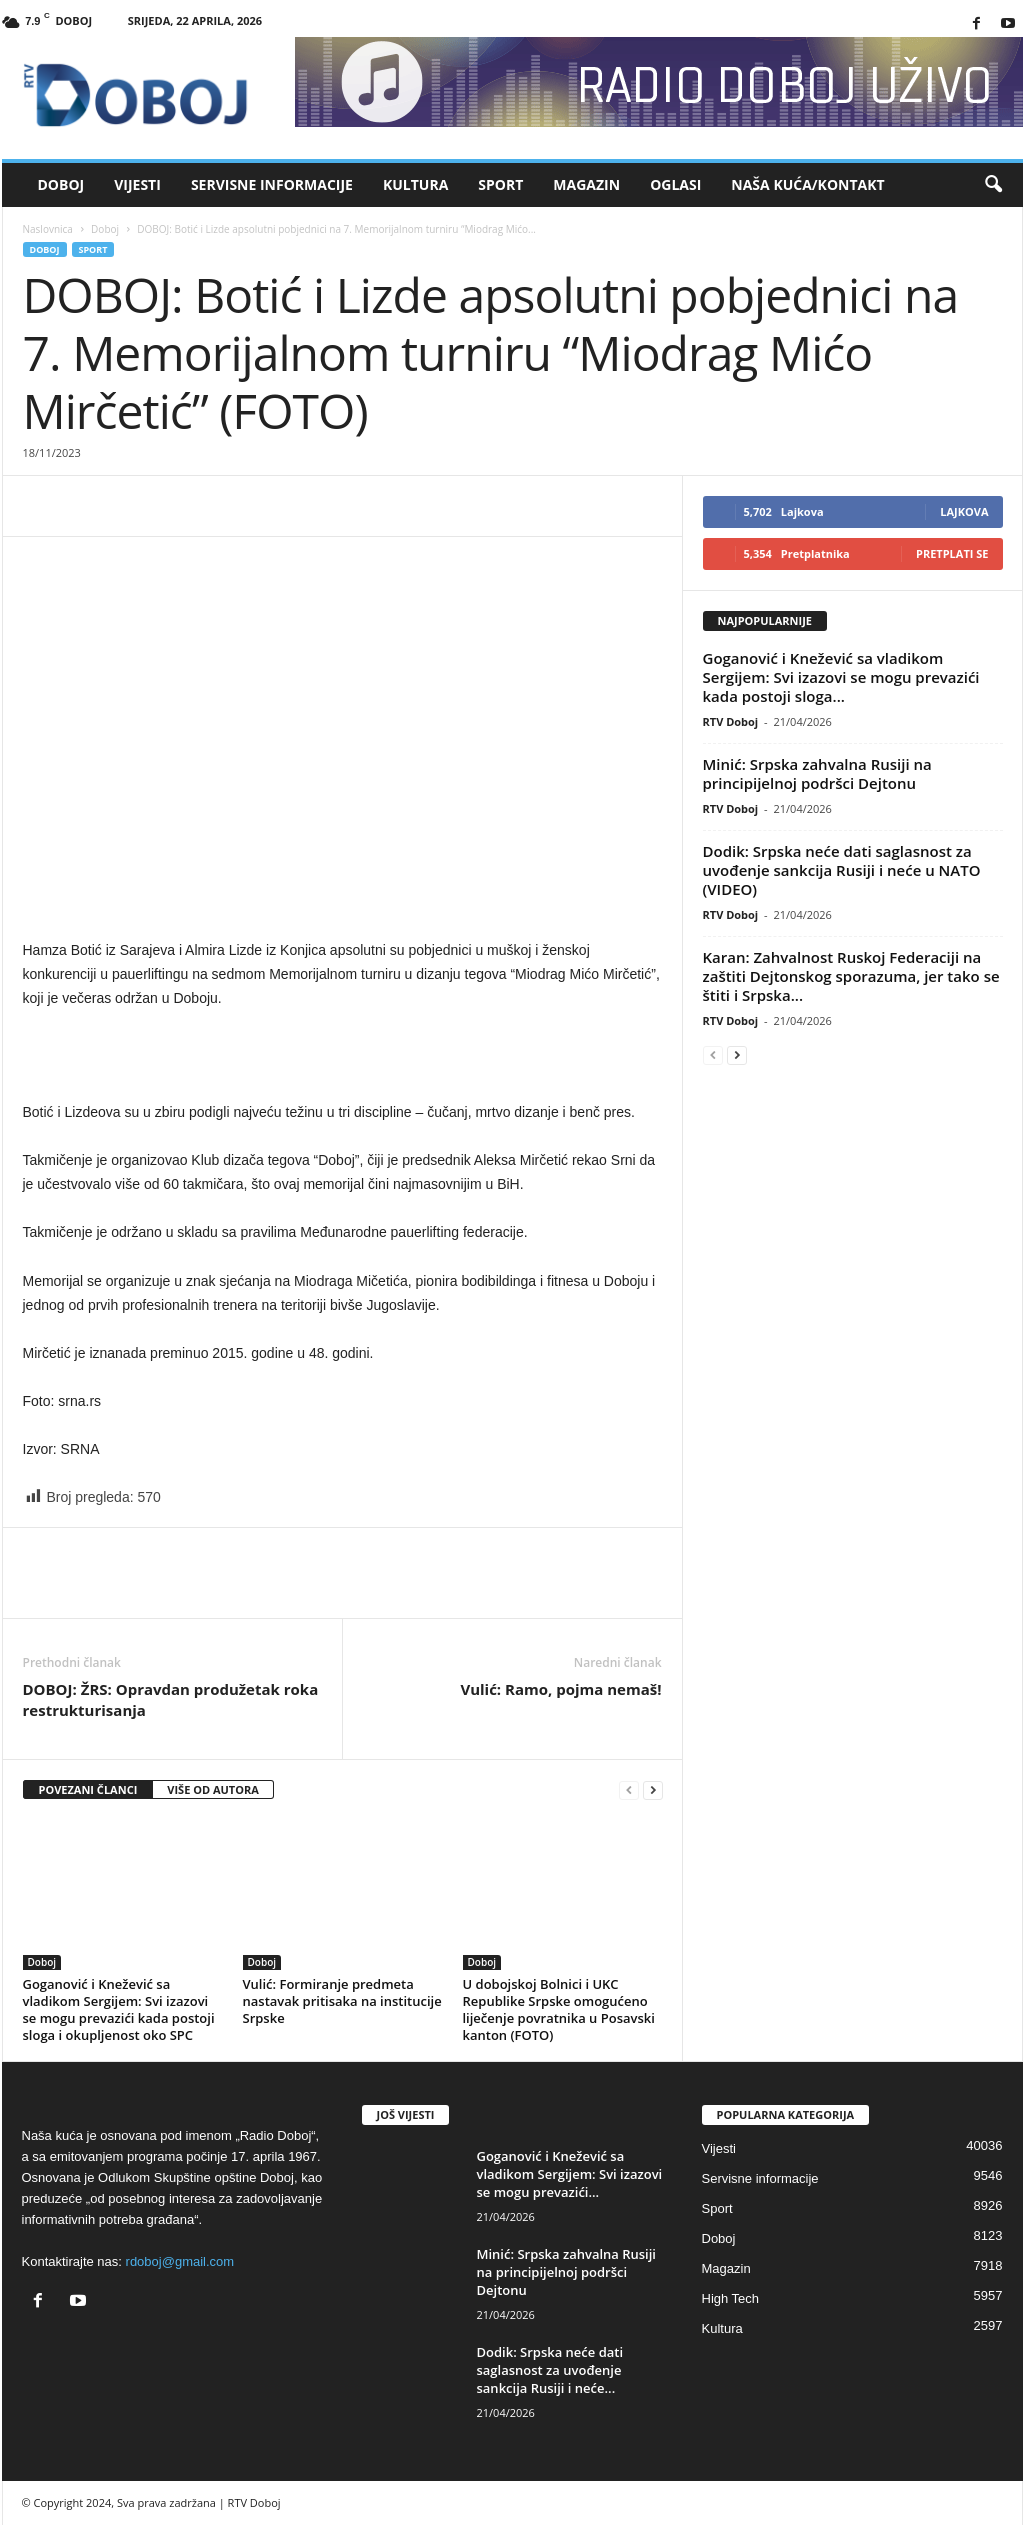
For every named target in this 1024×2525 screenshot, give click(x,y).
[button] (993, 185)
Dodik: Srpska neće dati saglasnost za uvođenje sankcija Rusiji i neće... (550, 2370)
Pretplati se (952, 553)
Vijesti (137, 184)
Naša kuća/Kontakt (807, 184)
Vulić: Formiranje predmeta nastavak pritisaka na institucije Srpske (342, 2001)
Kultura (415, 184)
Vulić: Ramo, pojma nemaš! (560, 1689)
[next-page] (653, 1790)
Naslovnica (48, 229)
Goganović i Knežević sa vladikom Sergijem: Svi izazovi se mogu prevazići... (570, 2174)
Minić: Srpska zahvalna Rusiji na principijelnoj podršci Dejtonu (817, 773)
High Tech (731, 2298)
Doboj (61, 184)
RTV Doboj (731, 721)
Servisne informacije (272, 184)
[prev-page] (629, 1790)
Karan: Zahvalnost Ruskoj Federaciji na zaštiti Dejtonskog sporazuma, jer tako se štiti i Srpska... (851, 976)
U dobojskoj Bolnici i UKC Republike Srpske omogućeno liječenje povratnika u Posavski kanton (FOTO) (559, 2009)
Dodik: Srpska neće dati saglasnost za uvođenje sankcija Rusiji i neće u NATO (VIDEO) (842, 870)
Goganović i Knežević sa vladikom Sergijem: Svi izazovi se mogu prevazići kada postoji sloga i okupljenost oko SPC (119, 2009)
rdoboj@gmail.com (180, 2261)
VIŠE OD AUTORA (213, 1789)
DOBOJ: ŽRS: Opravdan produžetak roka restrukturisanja (171, 1699)
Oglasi (675, 184)
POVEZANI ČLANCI (88, 1789)
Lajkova (964, 511)
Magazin (586, 184)
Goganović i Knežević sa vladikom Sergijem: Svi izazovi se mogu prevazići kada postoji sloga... (841, 677)
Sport (500, 184)
